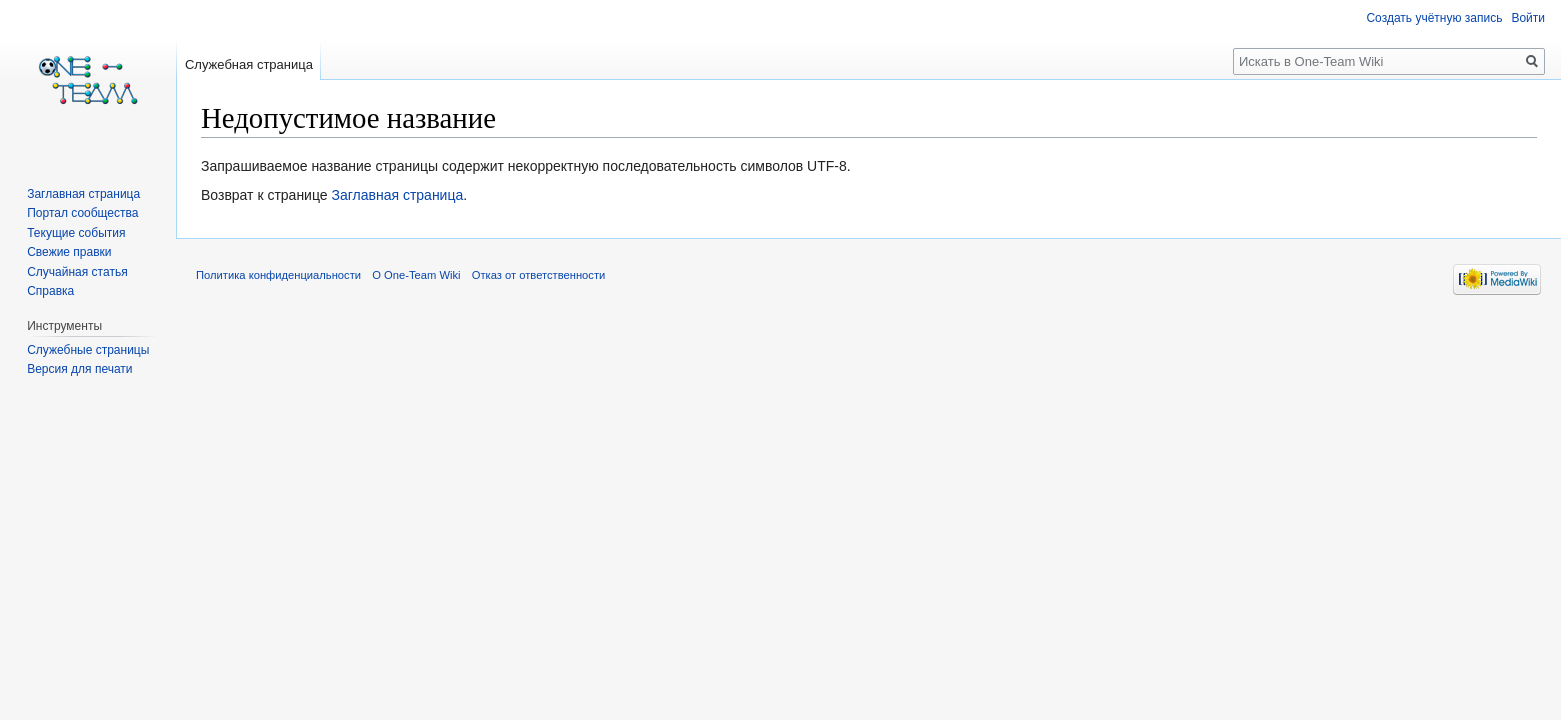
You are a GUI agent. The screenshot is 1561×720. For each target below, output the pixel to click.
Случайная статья (77, 272)
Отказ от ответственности (539, 275)
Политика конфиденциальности (278, 275)
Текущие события (76, 233)
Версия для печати (79, 369)
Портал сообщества (82, 213)
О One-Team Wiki (416, 275)
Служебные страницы (88, 350)
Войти (1528, 18)
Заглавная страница (397, 195)
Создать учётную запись (1434, 18)
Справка (50, 291)
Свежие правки (69, 252)
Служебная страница (249, 64)
